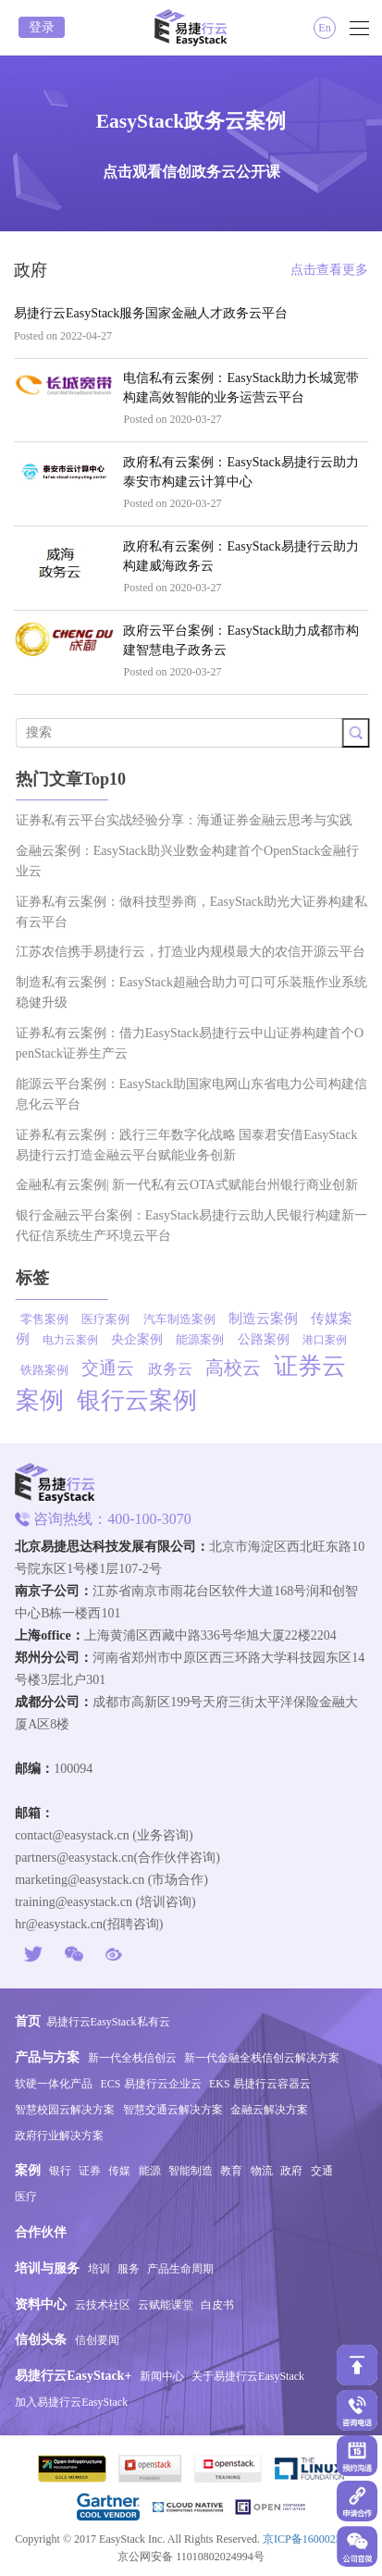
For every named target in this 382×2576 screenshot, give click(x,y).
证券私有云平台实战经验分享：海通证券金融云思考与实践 (191, 820)
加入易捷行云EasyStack (71, 2402)
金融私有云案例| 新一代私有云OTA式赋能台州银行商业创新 (194, 1185)
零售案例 (52, 1319)
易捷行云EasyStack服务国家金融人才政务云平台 (151, 313)
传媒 (119, 2170)
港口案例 (332, 1339)
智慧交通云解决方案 (173, 2109)
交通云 (115, 1368)
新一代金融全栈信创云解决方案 (261, 2057)
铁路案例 (52, 1370)
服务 (128, 2268)
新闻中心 (162, 2376)
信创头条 (41, 2340)
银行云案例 (144, 1400)
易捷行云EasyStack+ (73, 2376)
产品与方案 (47, 2057)
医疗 (26, 2196)
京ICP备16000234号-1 (315, 2539)
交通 (322, 2170)
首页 (28, 2021)
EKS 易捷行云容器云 (260, 2083)
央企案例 (144, 1339)
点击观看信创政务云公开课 (191, 172)
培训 (99, 2268)
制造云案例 (270, 1318)
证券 (90, 2170)
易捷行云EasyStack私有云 (108, 2021)
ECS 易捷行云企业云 (151, 2083)
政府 (291, 2170)
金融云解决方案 (269, 2109)
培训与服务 (47, 2268)
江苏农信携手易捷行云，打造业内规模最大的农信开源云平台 (198, 952)
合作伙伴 (41, 2232)
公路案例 (271, 1339)
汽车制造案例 (187, 1319)
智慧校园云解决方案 (65, 2109)
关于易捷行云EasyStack (247, 2376)
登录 (42, 27)
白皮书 (217, 2304)
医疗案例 (113, 1319)
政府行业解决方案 (59, 2135)
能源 (150, 2170)
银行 (60, 2170)
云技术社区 (102, 2304)
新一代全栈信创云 (132, 2057)
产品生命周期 (180, 2268)
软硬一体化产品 (53, 2083)
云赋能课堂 (165, 2304)
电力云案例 (77, 1339)
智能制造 (190, 2170)
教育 (231, 2170)
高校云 (240, 1367)
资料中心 (41, 2304)
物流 (262, 2170)
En (324, 27)
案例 (28, 2170)
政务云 (177, 1369)
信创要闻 (97, 2340)
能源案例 (207, 1339)
